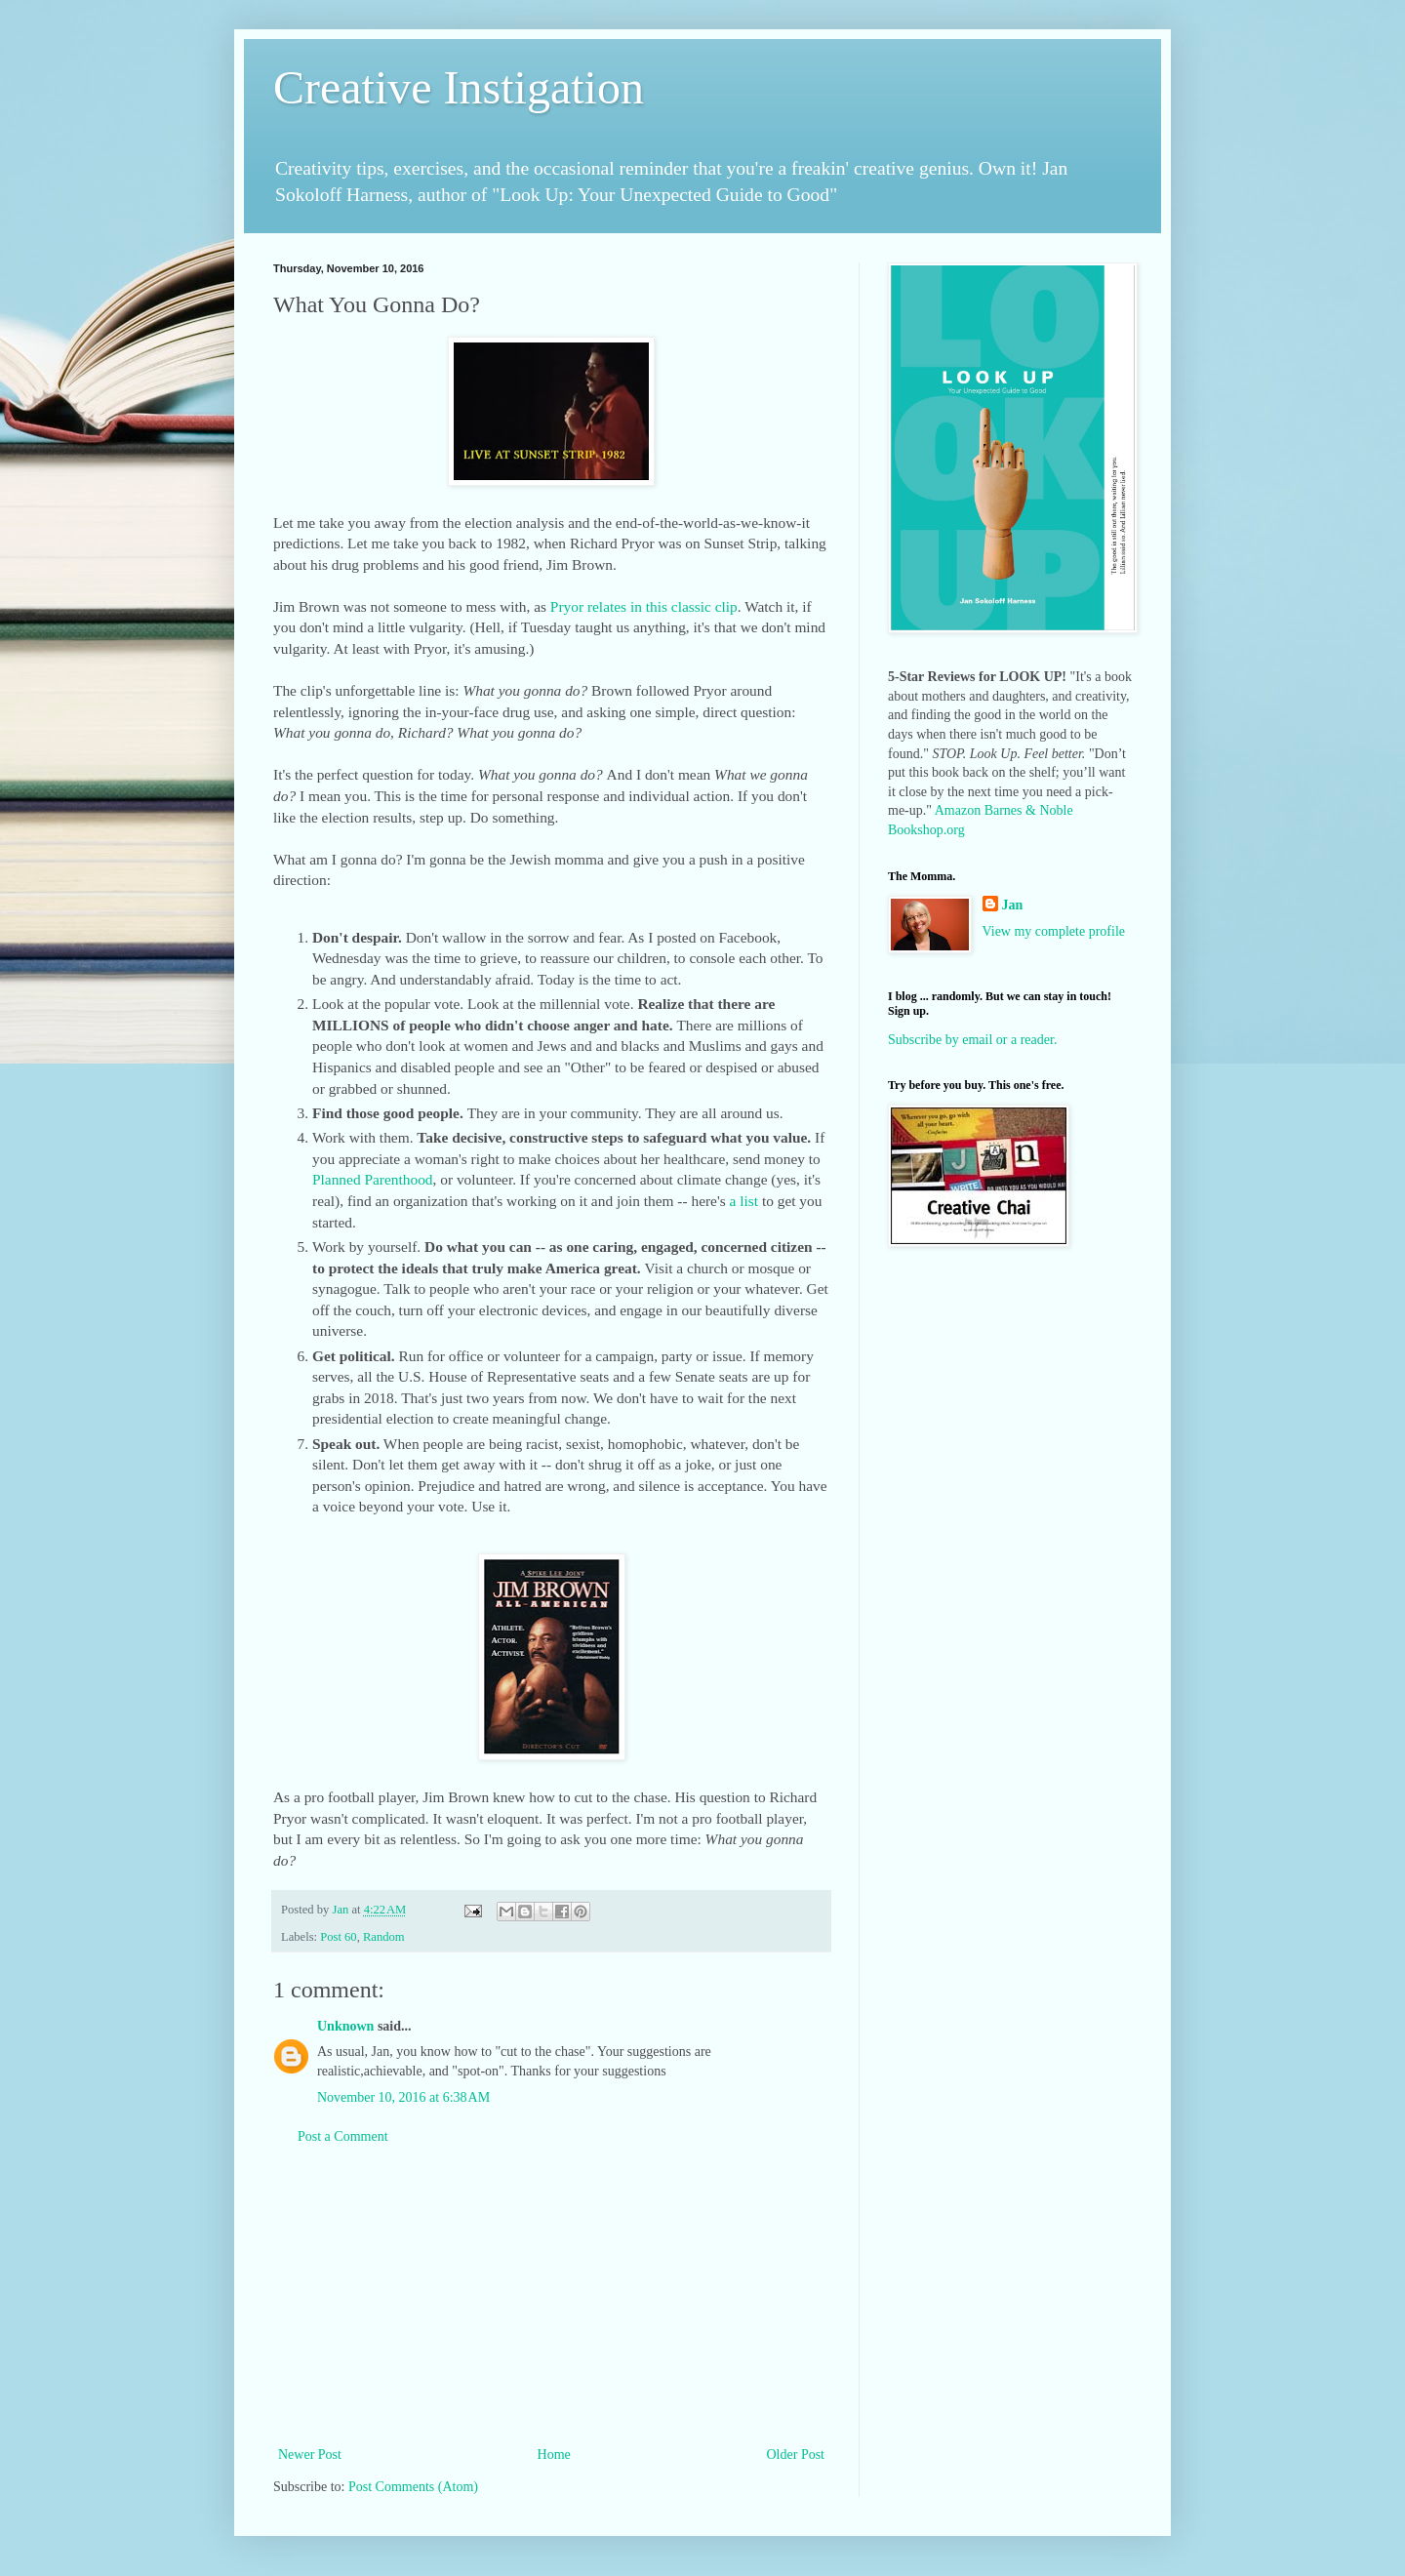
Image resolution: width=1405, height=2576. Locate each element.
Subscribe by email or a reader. (972, 1039)
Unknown (345, 2026)
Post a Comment (343, 2136)
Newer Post (309, 2454)
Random (384, 1937)
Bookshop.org (926, 830)
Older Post (796, 2454)
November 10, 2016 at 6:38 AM (403, 2097)
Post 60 (338, 1937)
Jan (1013, 905)
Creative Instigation (458, 87)
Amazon (958, 810)
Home (554, 2454)
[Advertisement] (551, 2296)
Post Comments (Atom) (413, 2486)
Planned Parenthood (372, 1179)
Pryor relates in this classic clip (644, 606)
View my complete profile (1054, 931)
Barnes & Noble (1028, 810)
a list (744, 1200)
